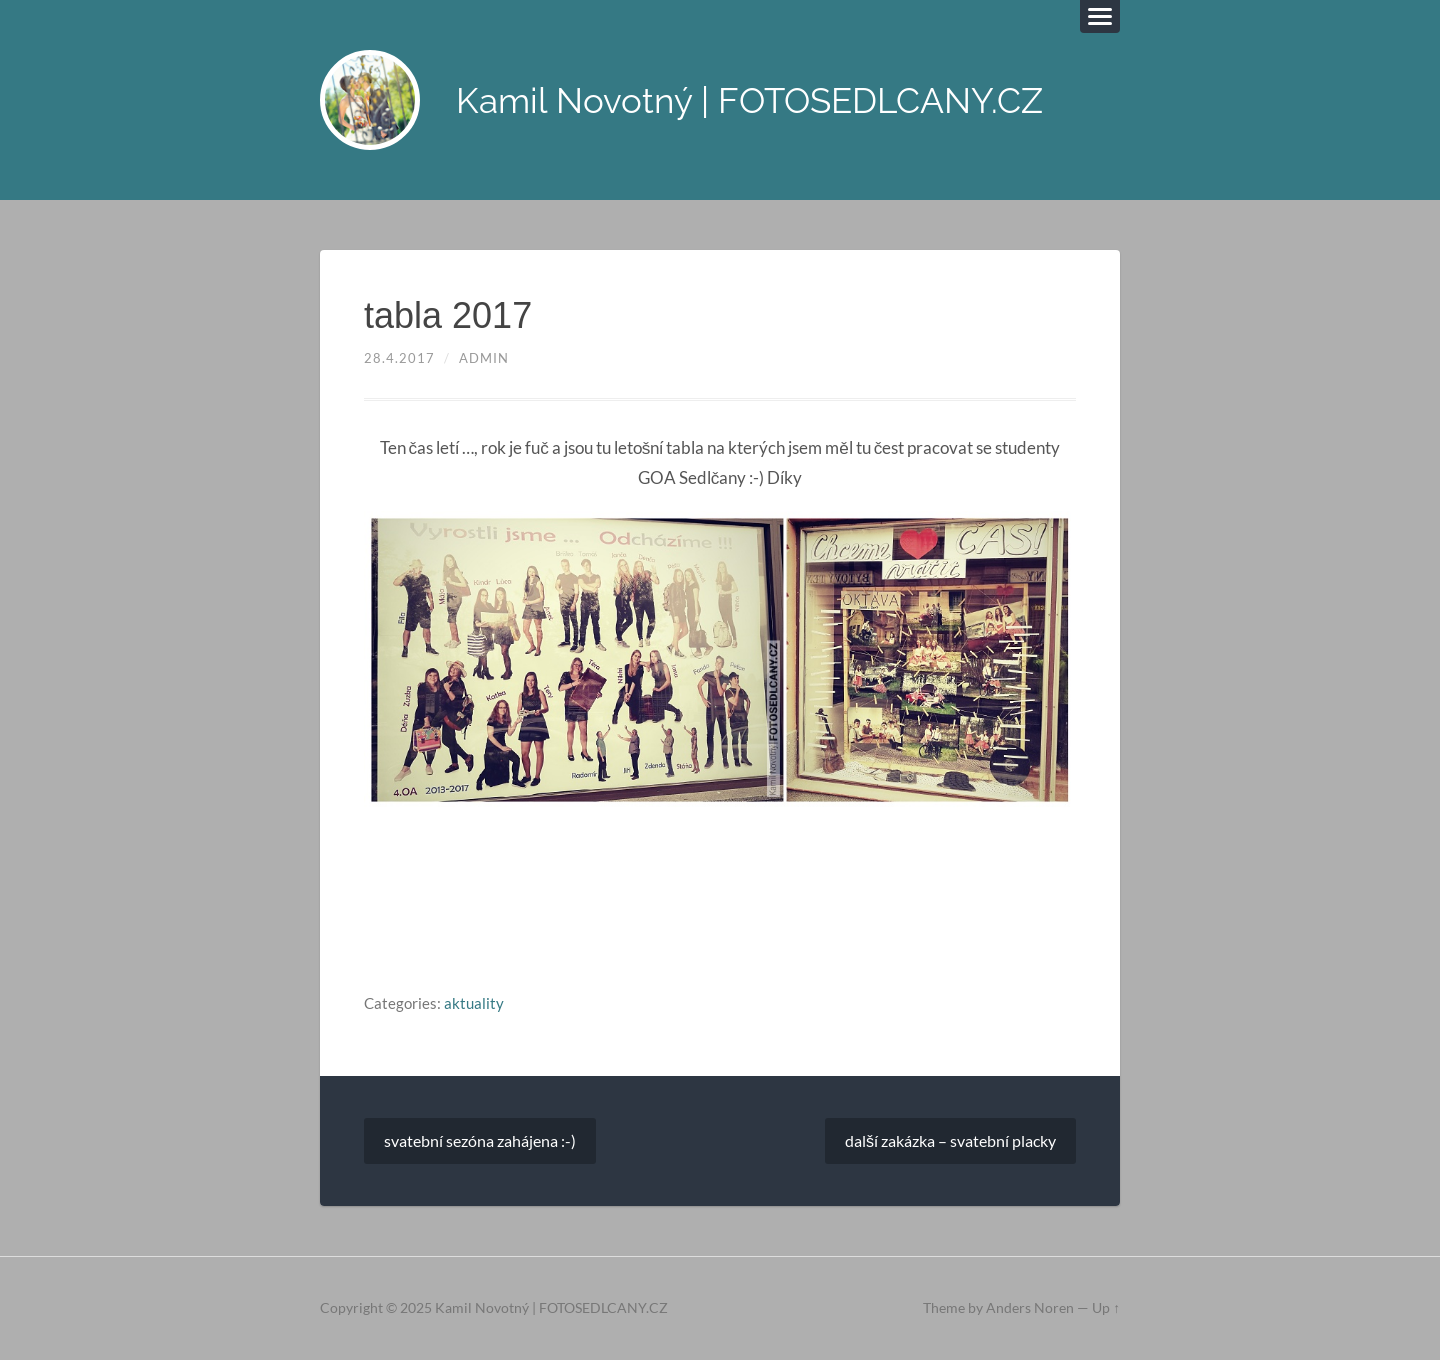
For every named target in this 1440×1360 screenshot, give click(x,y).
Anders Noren (1030, 1308)
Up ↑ (1106, 1308)
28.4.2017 (399, 358)
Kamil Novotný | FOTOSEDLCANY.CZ (749, 100)
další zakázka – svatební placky (950, 1140)
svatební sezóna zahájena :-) (480, 1140)
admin (484, 358)
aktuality (474, 1003)
